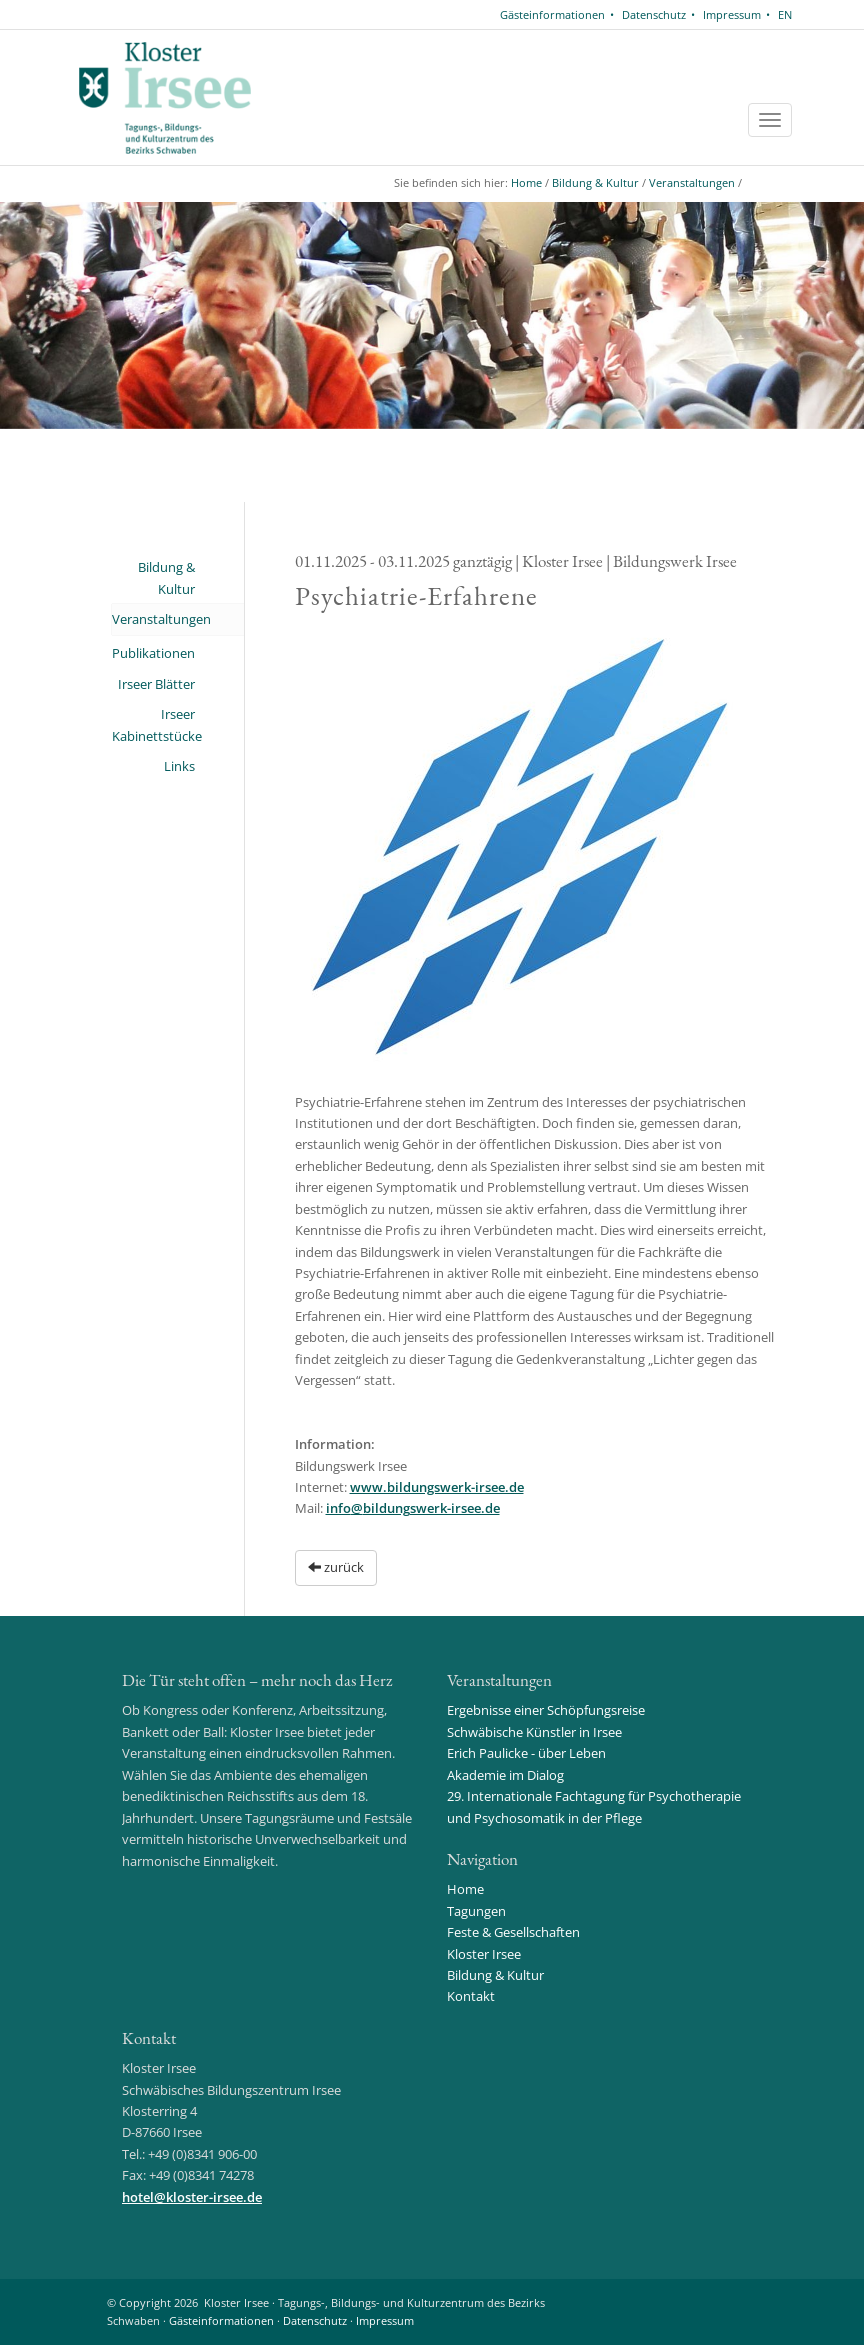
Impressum (732, 14)
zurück (336, 1567)
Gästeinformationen (552, 14)
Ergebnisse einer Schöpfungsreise (546, 1710)
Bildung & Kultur (595, 182)
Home (526, 182)
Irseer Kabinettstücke (153, 724)
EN (785, 14)
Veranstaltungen (692, 182)
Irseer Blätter (156, 684)
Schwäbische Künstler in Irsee (534, 1732)
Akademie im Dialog (505, 1775)
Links (179, 766)
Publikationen (153, 653)
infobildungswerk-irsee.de (413, 1508)
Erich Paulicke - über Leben (526, 1753)
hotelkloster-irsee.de (192, 2197)
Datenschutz (654, 14)
